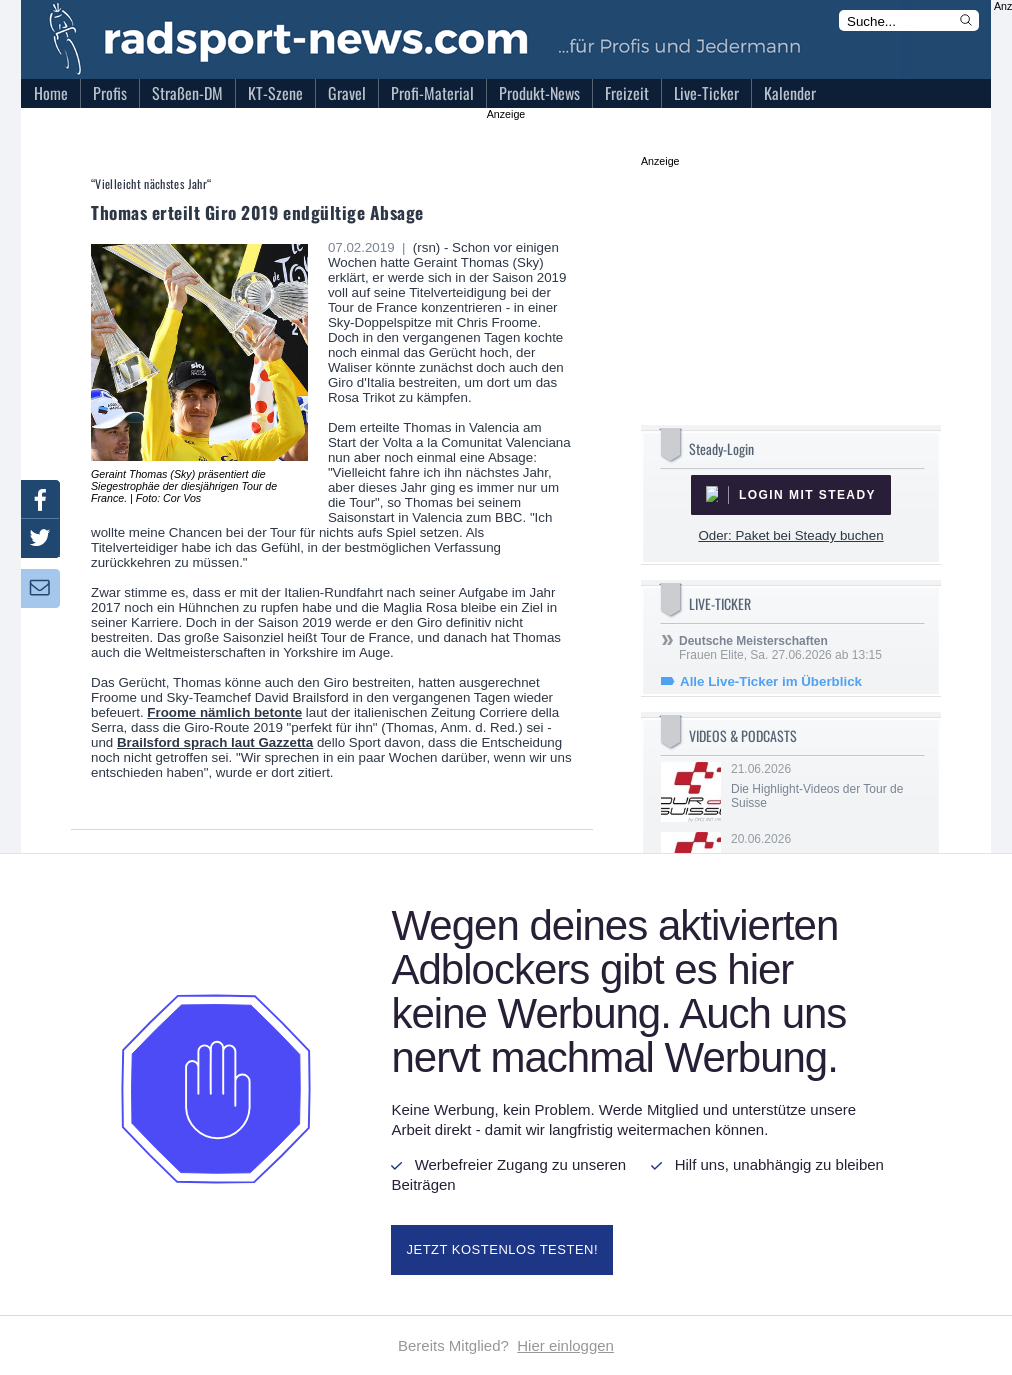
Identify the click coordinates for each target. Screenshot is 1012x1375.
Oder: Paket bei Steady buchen (790, 535)
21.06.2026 (826, 786)
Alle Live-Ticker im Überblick (771, 681)
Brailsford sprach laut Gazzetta (215, 742)
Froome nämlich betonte (224, 712)
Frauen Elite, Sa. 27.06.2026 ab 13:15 (780, 648)
